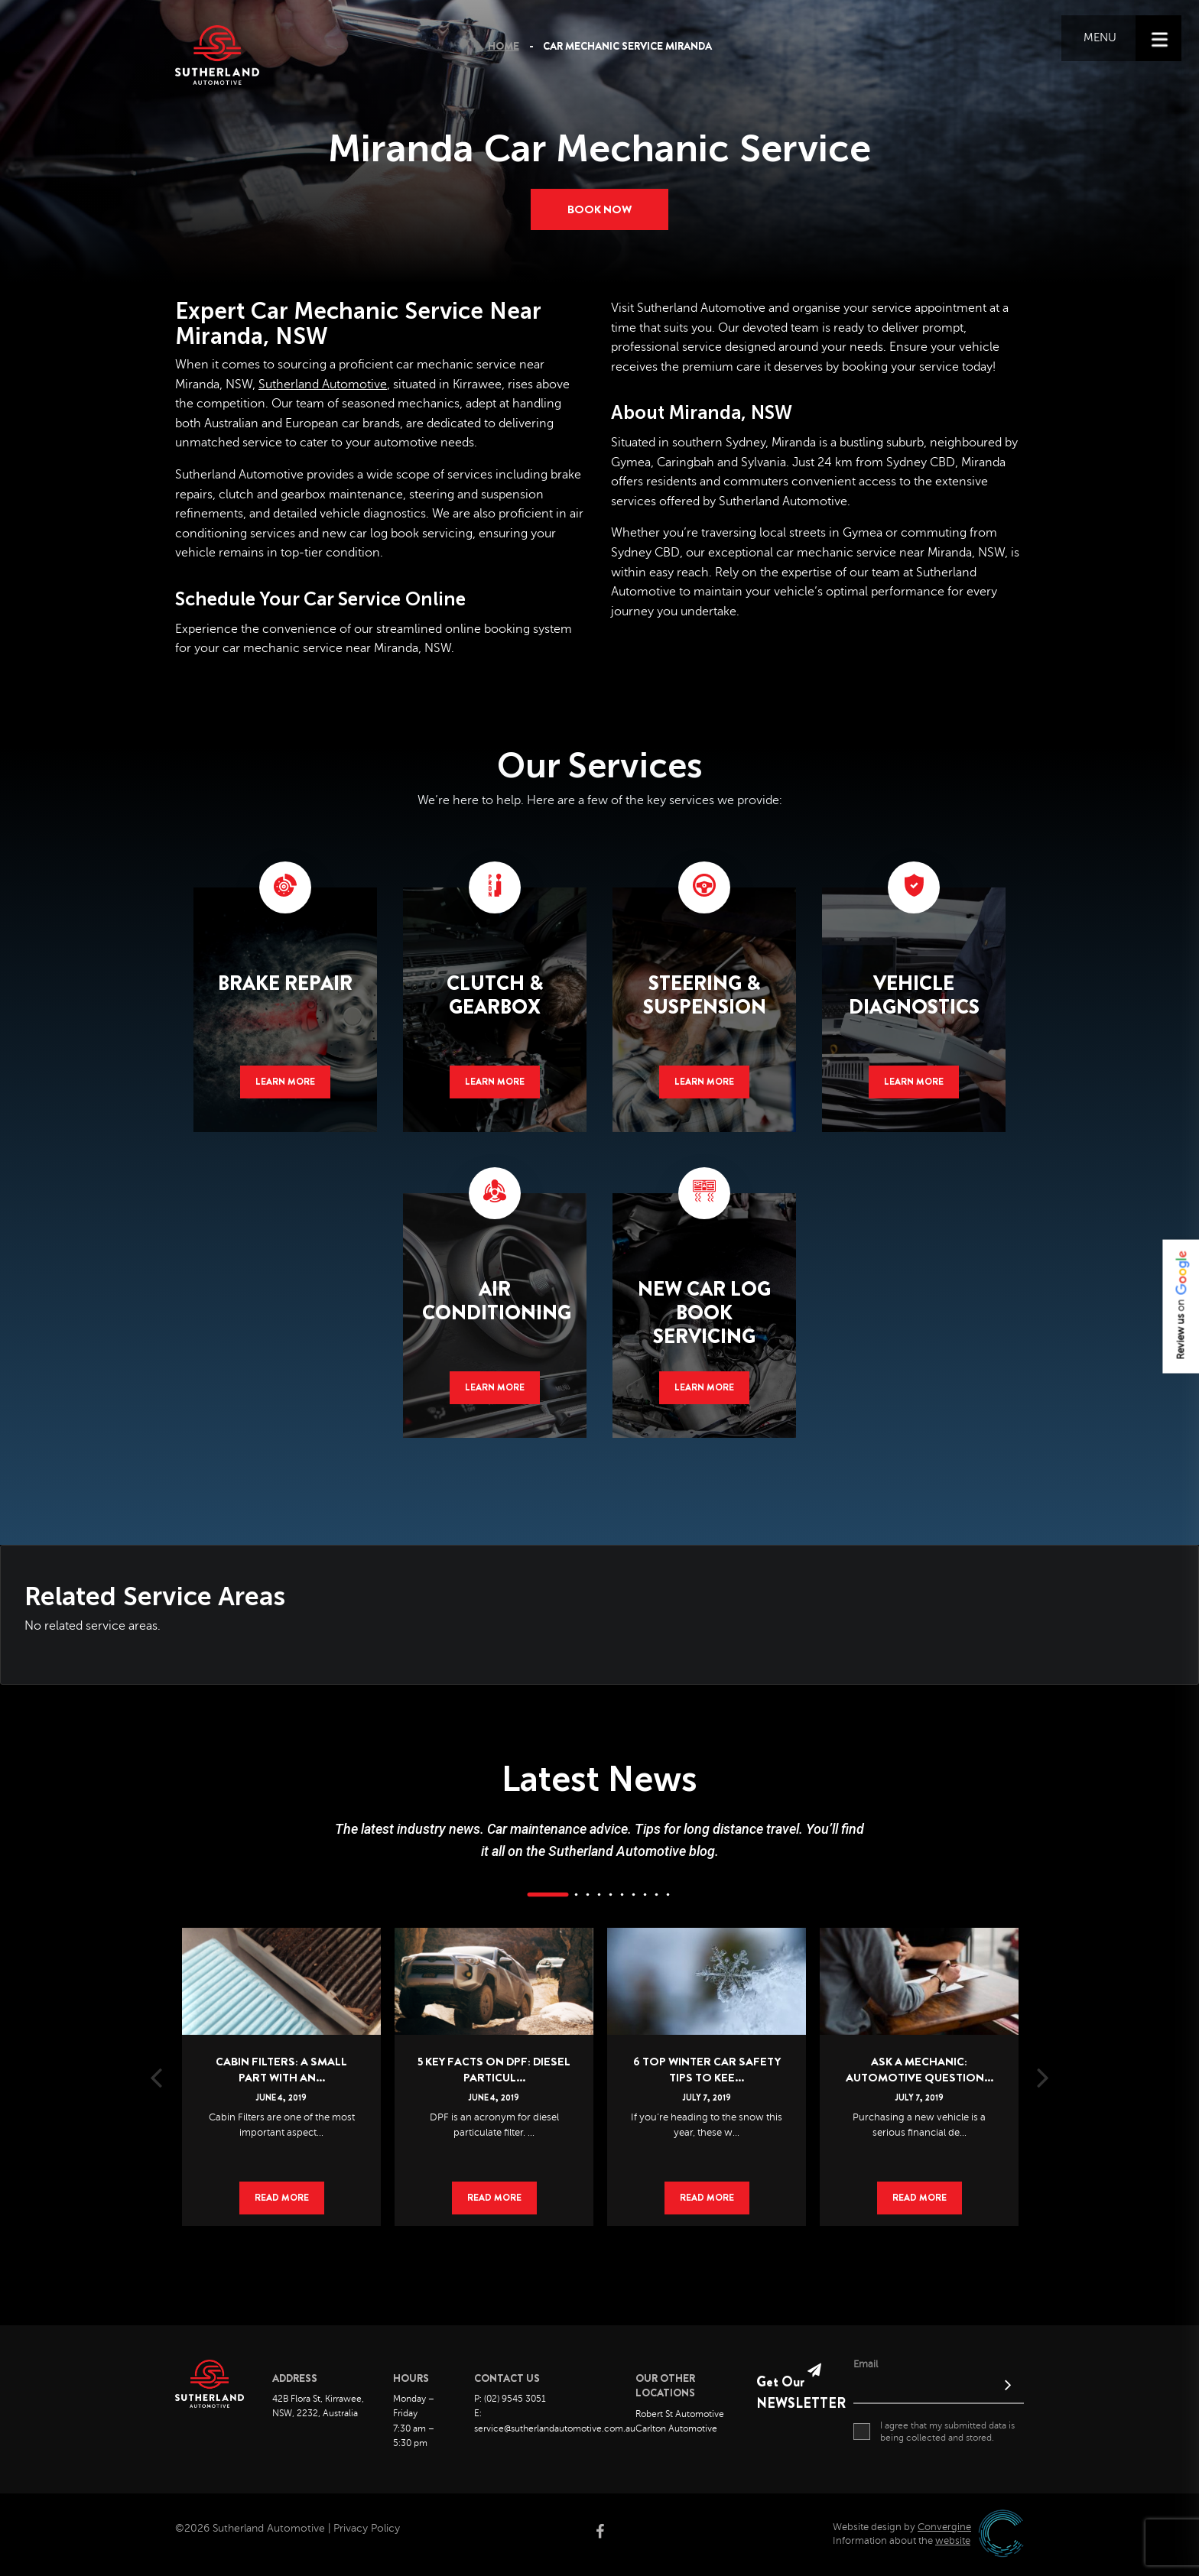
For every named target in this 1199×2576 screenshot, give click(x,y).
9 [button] (656, 1896)
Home (503, 47)
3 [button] (588, 1896)
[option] (281, 2055)
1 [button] (548, 1896)
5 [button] (610, 1896)
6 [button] (622, 1896)
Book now (599, 209)
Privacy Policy (366, 2529)
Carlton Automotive (676, 2430)
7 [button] (633, 1896)
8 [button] (645, 1896)
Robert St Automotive (679, 2414)
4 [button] (599, 1896)
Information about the (901, 2541)
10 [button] (668, 1896)
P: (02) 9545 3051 (510, 2400)
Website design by (902, 2527)
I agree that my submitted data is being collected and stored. (934, 2432)
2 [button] (576, 1896)
